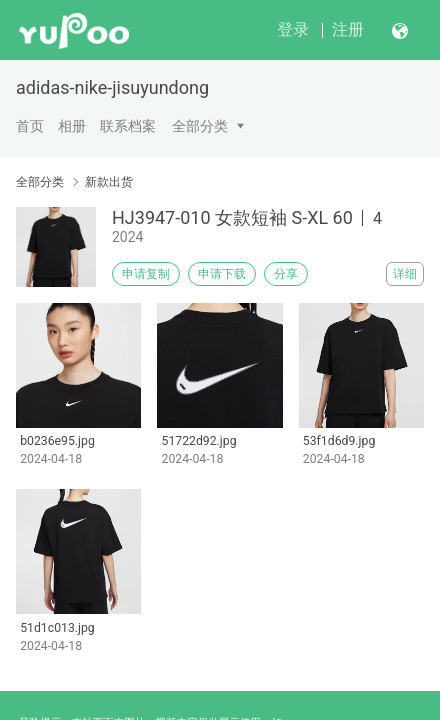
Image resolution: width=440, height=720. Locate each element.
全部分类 (200, 126)
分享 (286, 274)
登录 (293, 29)
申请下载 (222, 274)
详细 (405, 274)
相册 (72, 126)
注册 (348, 29)
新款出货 (109, 182)
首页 (30, 126)
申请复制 (146, 274)
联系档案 (128, 126)
